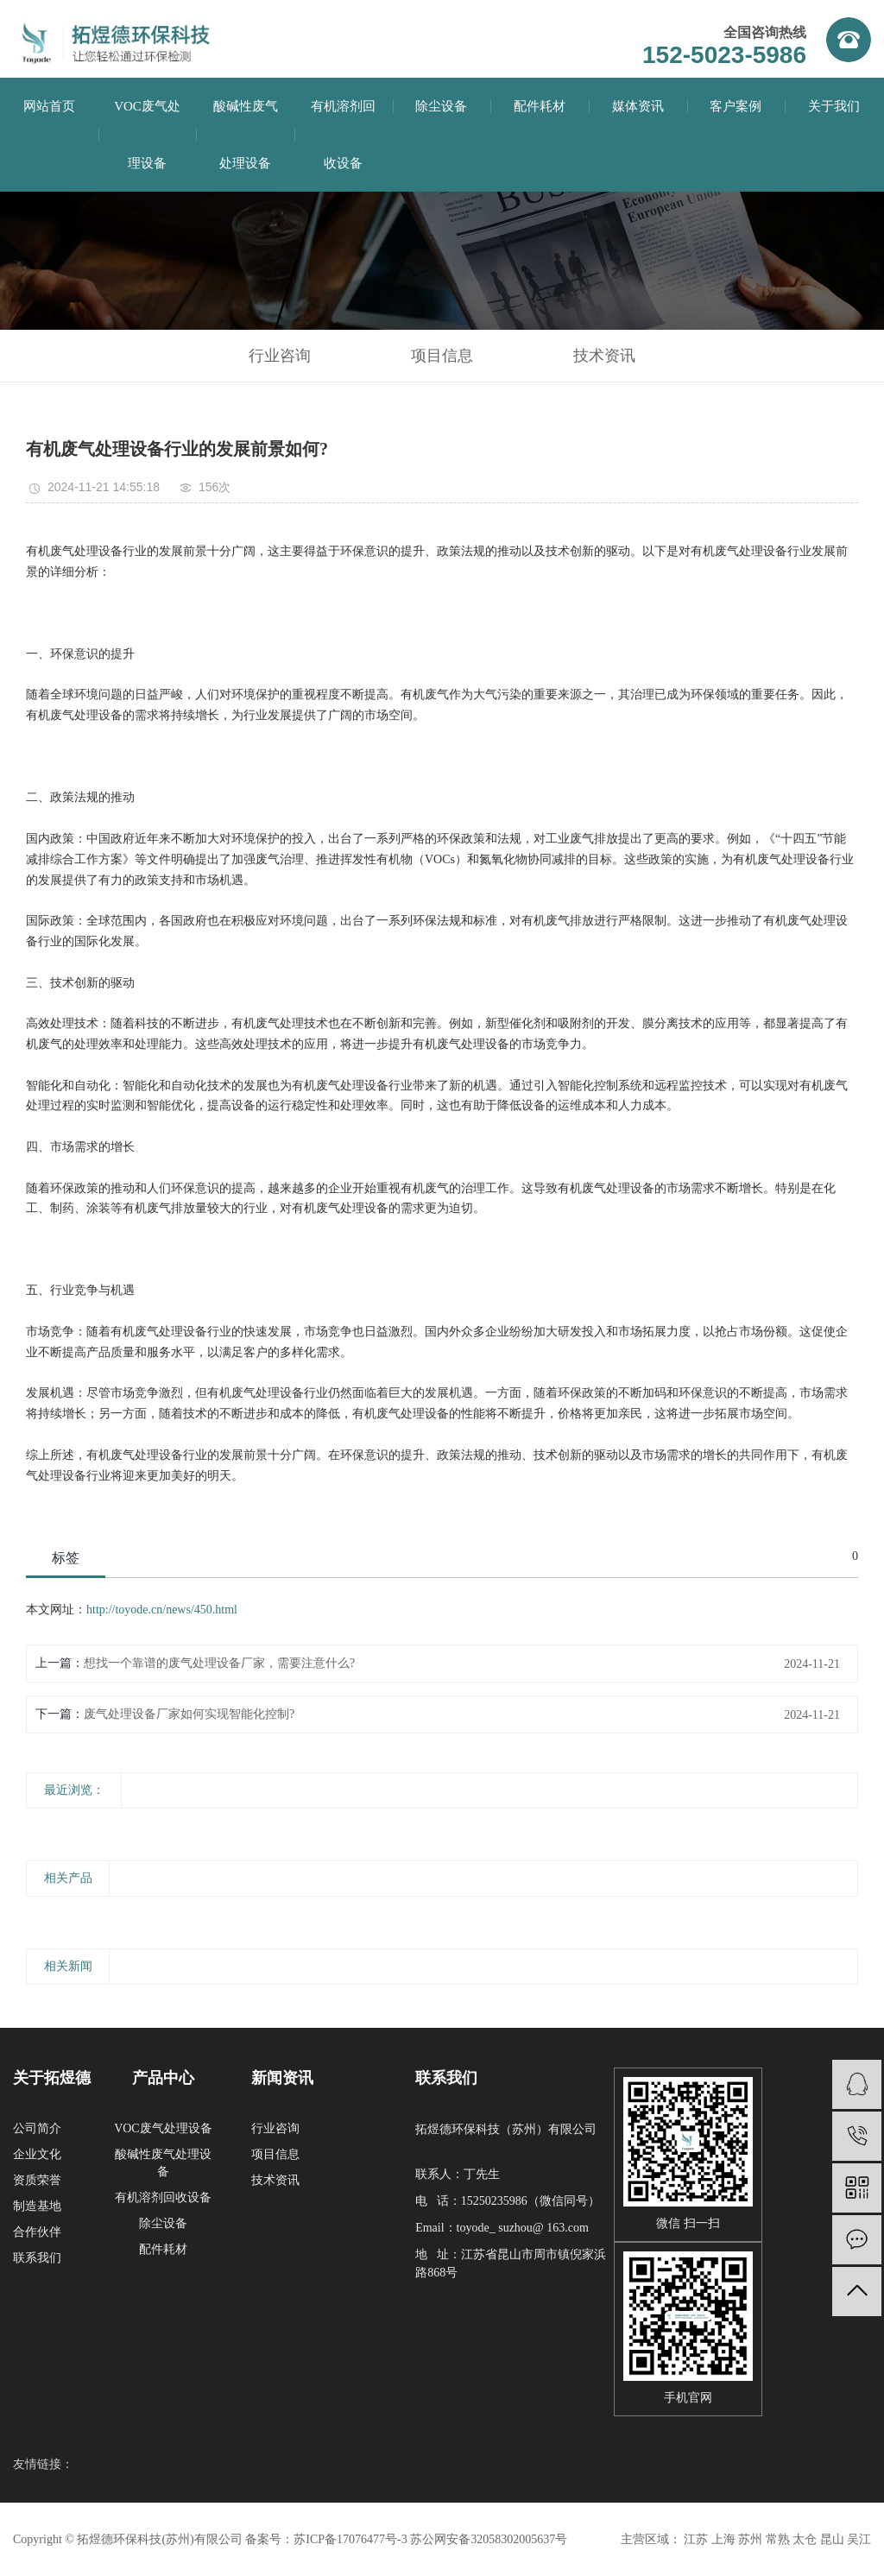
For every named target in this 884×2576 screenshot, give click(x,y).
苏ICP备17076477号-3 (350, 2539)
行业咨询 (280, 355)
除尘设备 (441, 106)
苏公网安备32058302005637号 (488, 2539)
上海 (723, 2539)
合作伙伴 (37, 2232)
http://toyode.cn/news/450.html (161, 1609)
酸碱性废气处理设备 (245, 134)
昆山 (832, 2539)
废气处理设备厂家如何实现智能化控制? (189, 1714)
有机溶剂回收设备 (163, 2197)
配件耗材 (539, 106)
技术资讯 (604, 355)
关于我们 (834, 106)
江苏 (696, 2539)
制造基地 (37, 2206)
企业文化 (37, 2154)
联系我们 (37, 2257)
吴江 (859, 2539)
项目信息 (442, 355)
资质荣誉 (37, 2180)
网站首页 (49, 106)
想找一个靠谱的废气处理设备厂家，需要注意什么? (219, 1663)
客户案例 (735, 106)
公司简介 (37, 2128)
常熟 (778, 2539)
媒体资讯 (638, 106)
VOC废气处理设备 (163, 2128)
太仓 (804, 2539)
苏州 (750, 2539)
